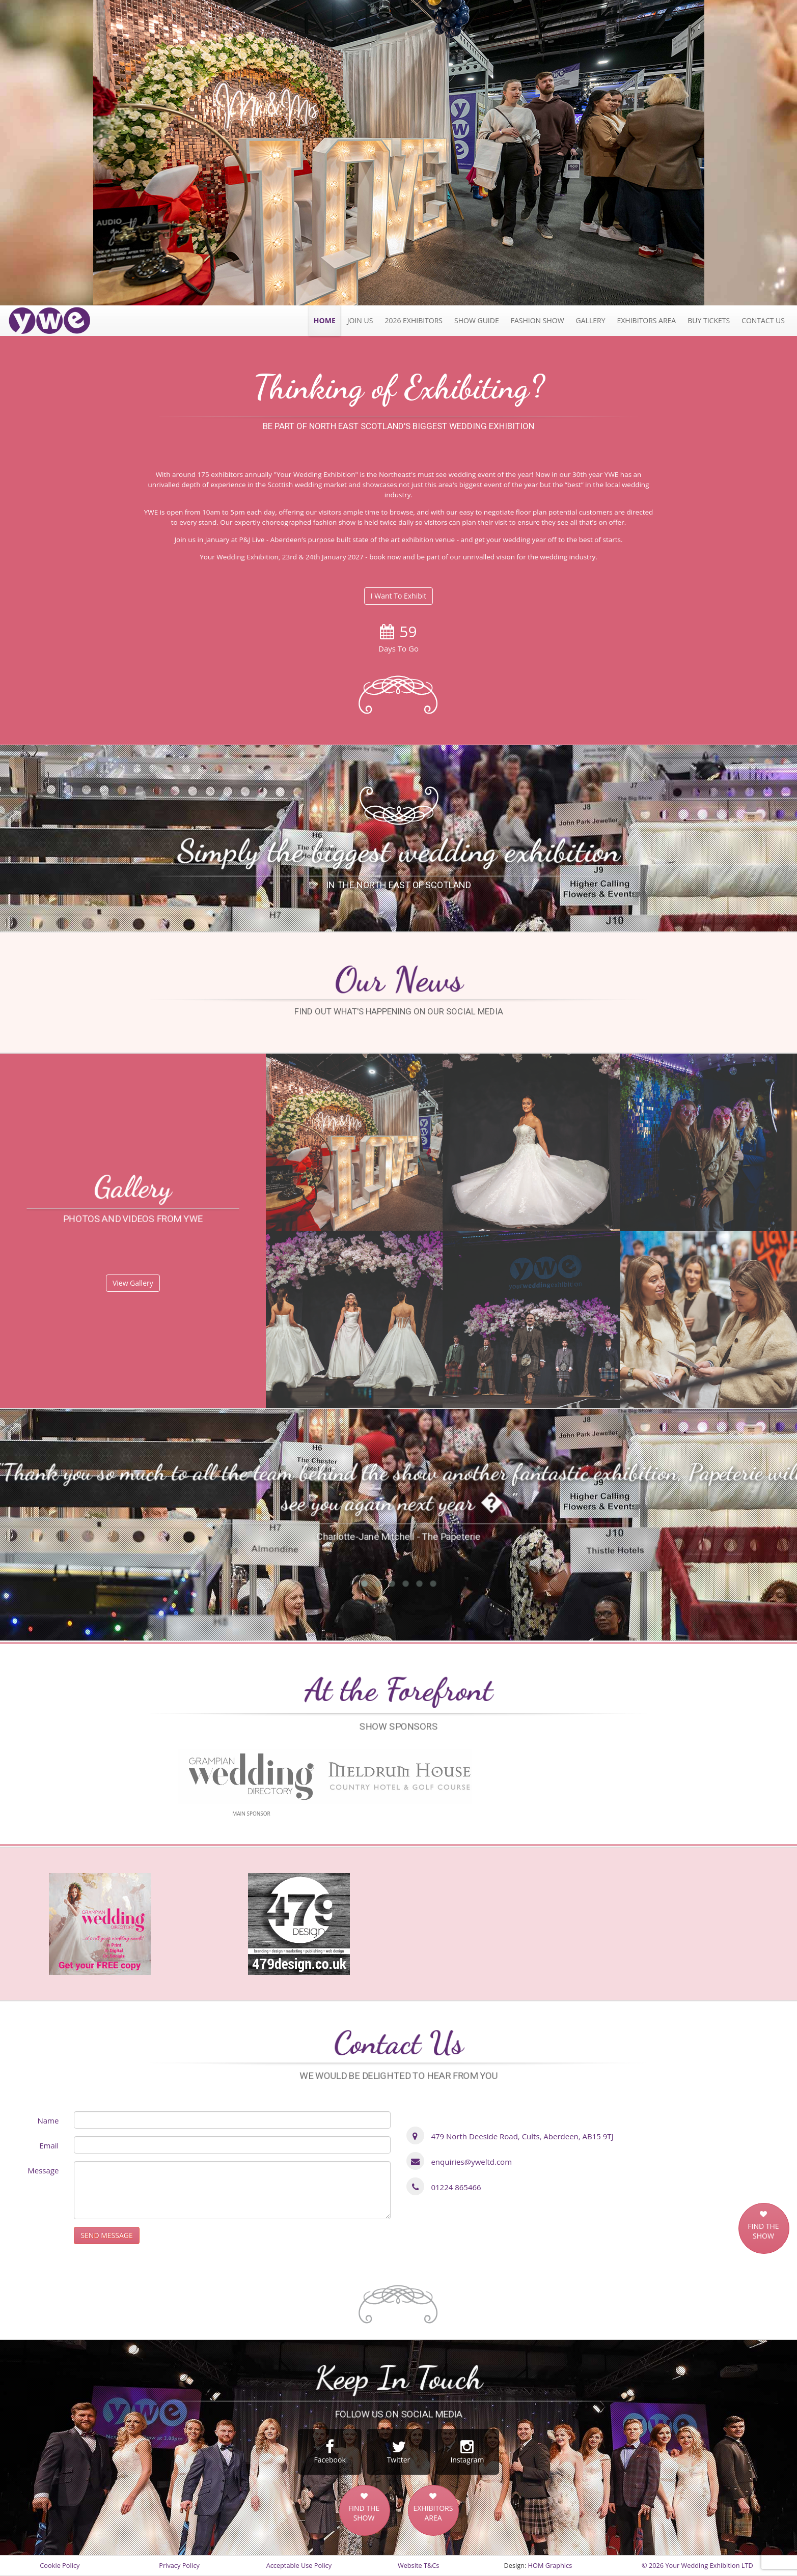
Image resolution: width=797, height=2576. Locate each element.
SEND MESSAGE (106, 2235)
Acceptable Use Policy (299, 2565)
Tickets (709, 320)
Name (48, 2120)
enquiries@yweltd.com (471, 2162)
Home (325, 320)
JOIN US (360, 320)
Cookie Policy (59, 2565)
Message (43, 2170)
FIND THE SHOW (763, 2231)
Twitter (398, 2452)
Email (49, 2145)
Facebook (329, 2452)
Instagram (467, 2452)
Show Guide (476, 320)
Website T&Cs (418, 2565)
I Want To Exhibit (399, 596)
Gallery (591, 320)
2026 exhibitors (413, 320)
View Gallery (133, 1283)
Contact (763, 320)
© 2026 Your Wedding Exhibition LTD (697, 2565)
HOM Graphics (550, 2565)
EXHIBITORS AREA (433, 2513)
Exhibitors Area (646, 320)
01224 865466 (456, 2187)
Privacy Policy (179, 2565)
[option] (398, 152)
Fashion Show (537, 320)
